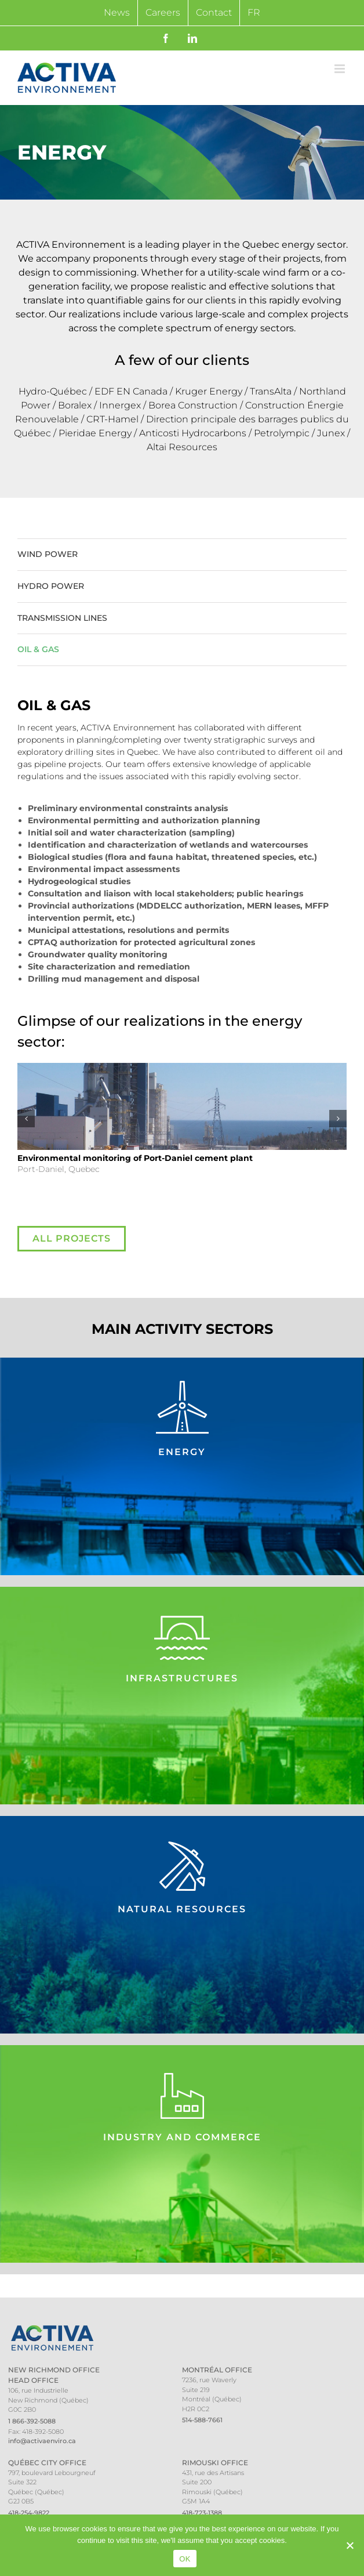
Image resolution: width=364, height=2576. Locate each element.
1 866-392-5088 (32, 2421)
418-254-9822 (28, 2513)
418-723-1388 (202, 2513)
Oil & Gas (38, 649)
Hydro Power (50, 586)
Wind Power (47, 554)
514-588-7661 (202, 2420)
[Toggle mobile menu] (340, 69)
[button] (26, 1118)
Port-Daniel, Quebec (135, 1163)
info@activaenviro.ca (42, 2441)
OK (184, 2559)
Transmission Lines (62, 618)
